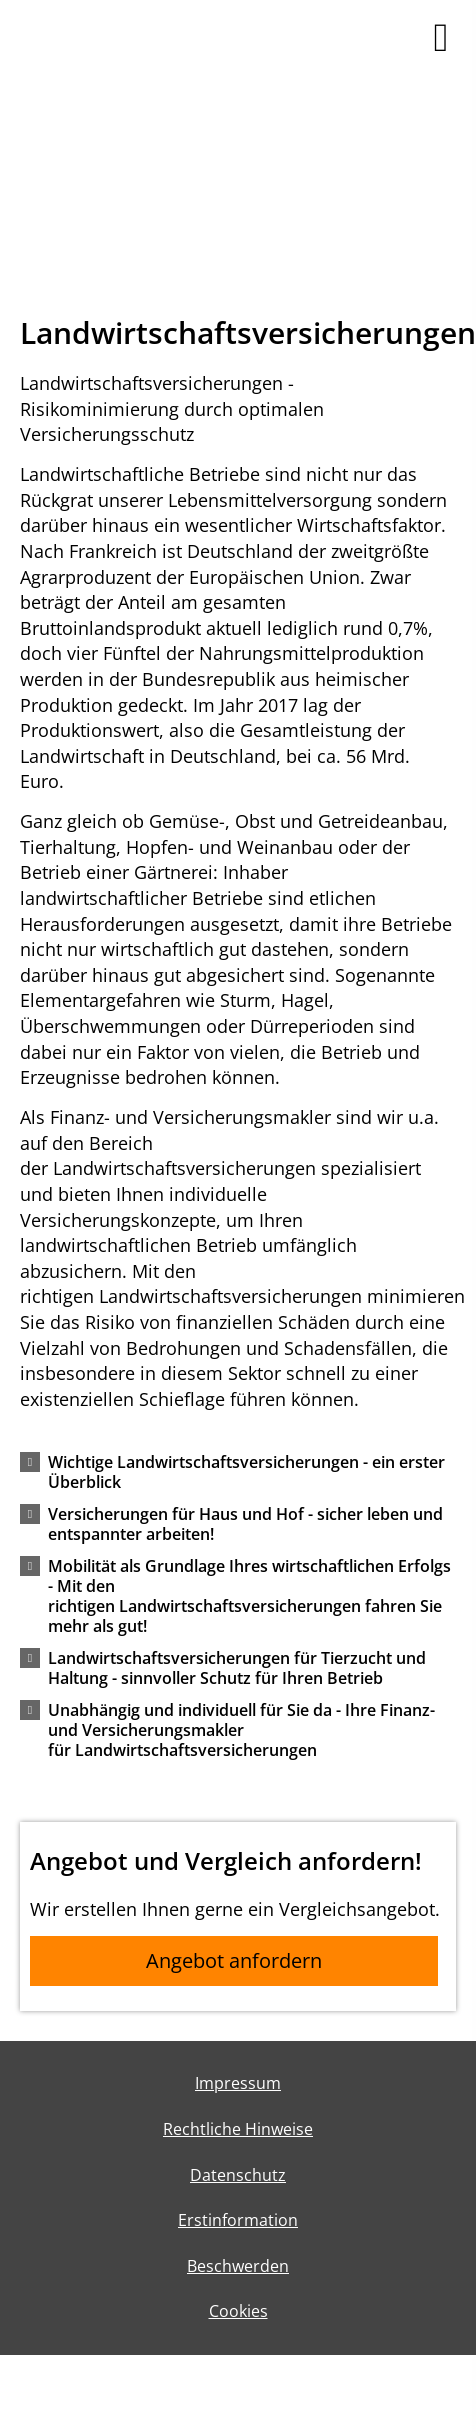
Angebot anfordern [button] (234, 1960)
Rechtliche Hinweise (238, 2129)
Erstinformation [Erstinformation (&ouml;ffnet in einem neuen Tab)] (238, 2220)
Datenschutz (238, 2175)
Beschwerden (238, 2266)
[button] (251, 1481)
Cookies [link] (238, 2311)
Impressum (238, 2083)
